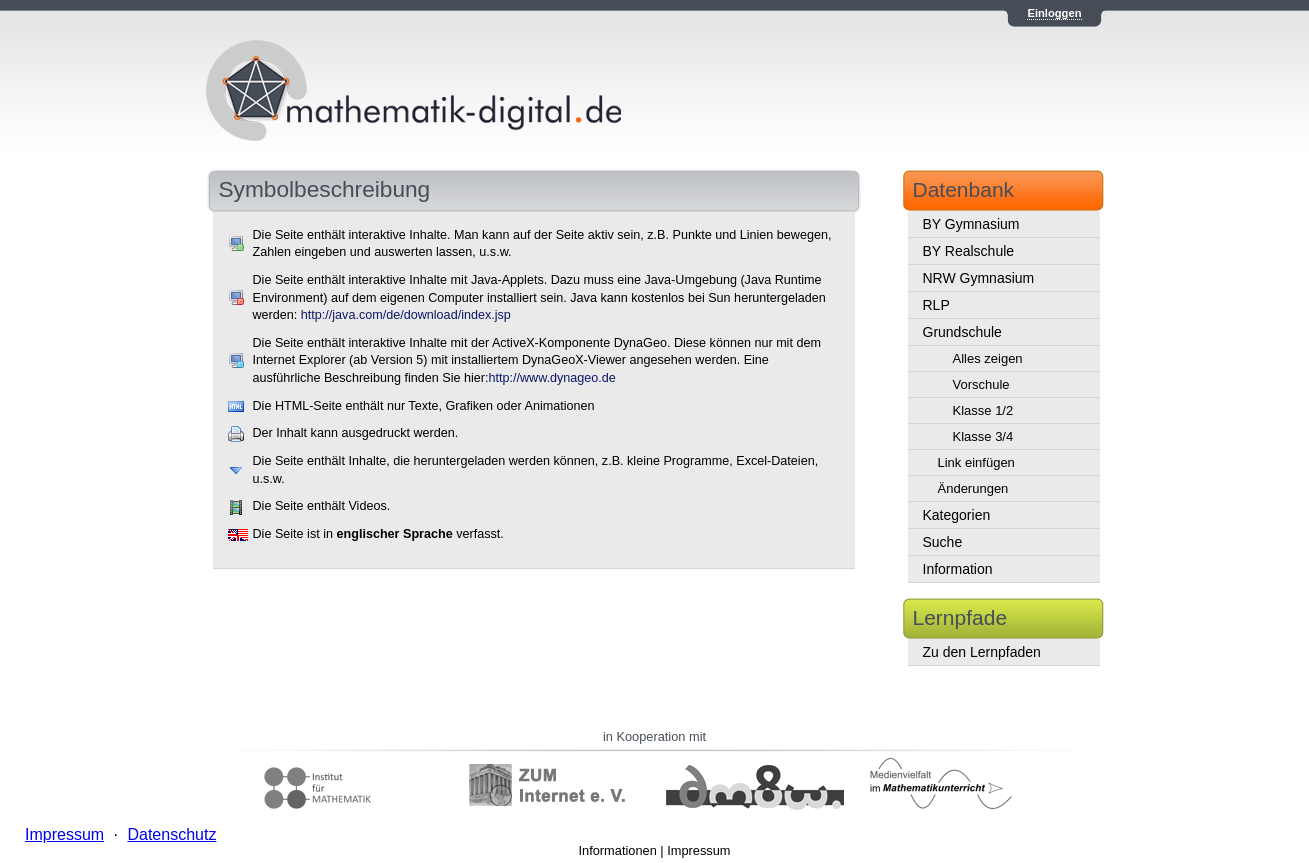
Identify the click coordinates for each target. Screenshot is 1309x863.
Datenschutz (171, 834)
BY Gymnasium (971, 224)
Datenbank (964, 189)
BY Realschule (969, 251)
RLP (936, 305)
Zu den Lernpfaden (982, 652)
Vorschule (981, 384)
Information (958, 569)
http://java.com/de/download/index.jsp (406, 315)
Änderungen (973, 488)
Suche (943, 542)
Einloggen (1054, 13)
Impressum (698, 850)
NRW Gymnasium (979, 278)
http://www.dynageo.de (551, 378)
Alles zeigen (988, 358)
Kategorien (957, 515)
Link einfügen (976, 462)
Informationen (618, 850)
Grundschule (962, 332)
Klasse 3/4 (983, 436)
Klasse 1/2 (983, 410)
